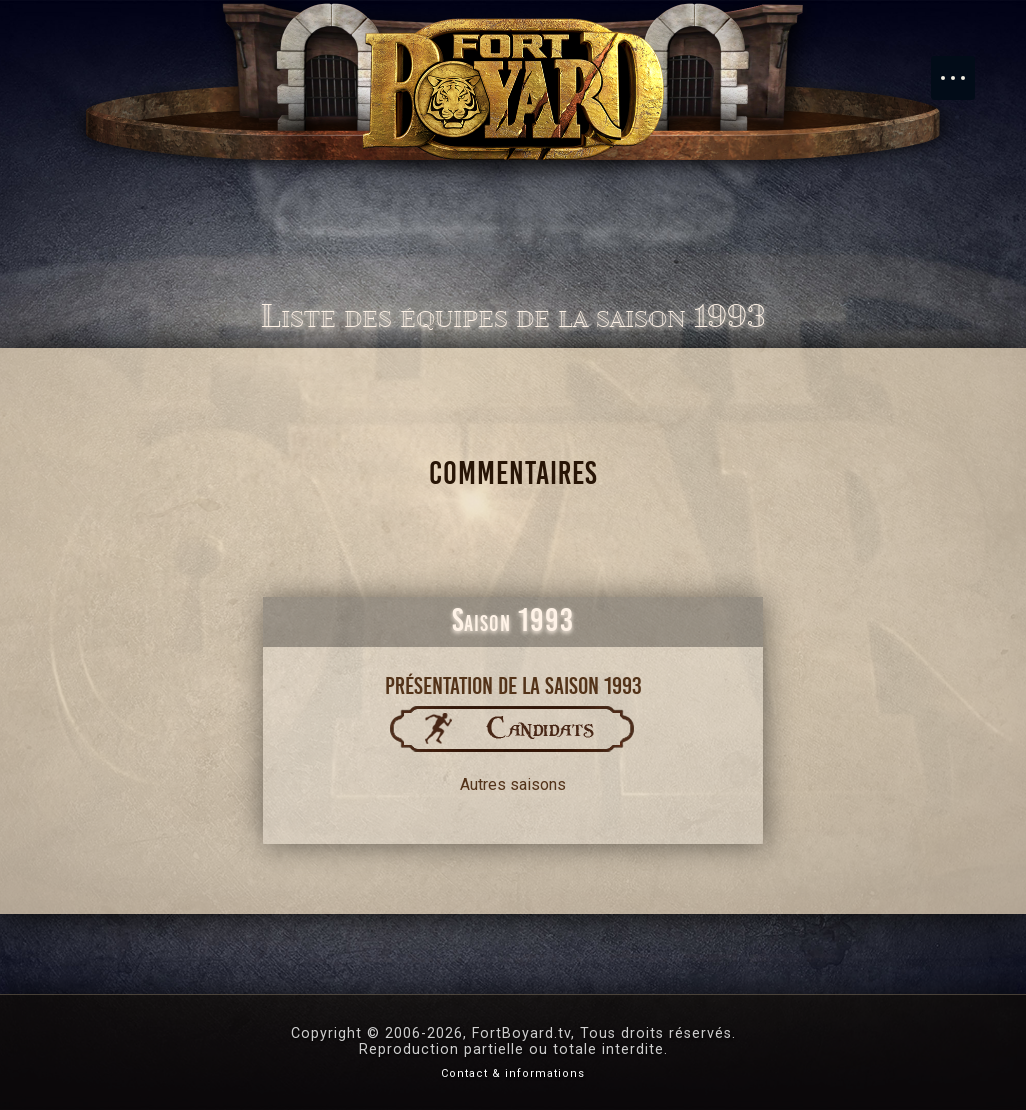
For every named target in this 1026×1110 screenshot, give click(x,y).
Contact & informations (513, 1073)
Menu (963, 68)
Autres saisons (513, 784)
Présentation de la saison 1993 (513, 686)
